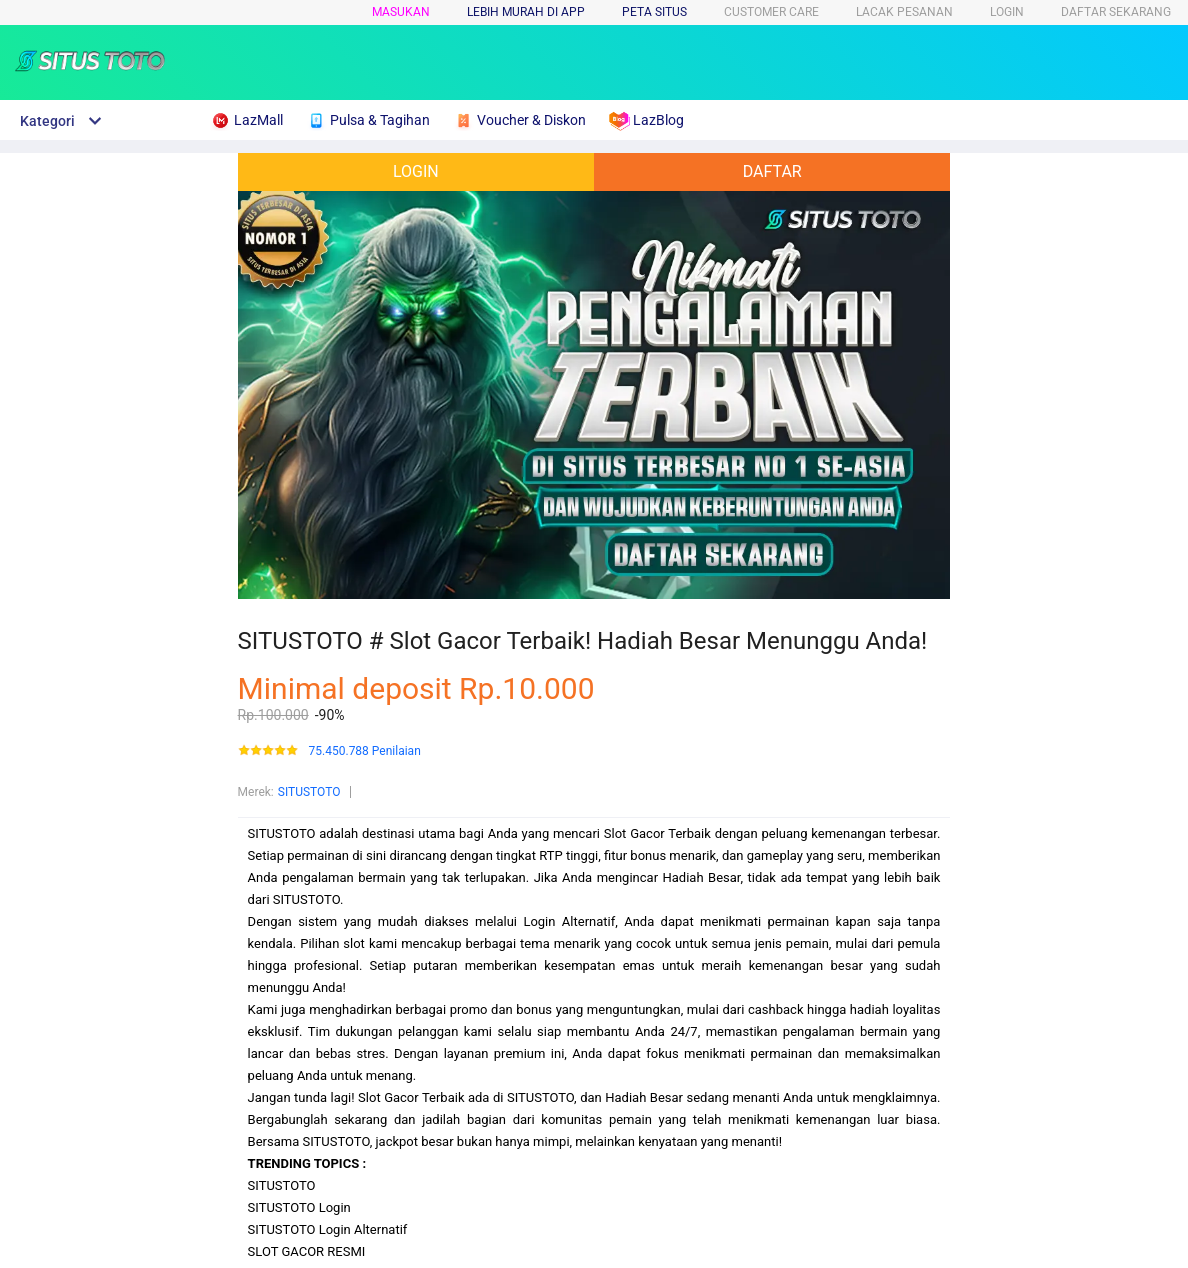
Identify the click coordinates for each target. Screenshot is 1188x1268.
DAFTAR (772, 171)
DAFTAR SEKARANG (1116, 12)
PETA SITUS (654, 12)
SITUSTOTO (309, 792)
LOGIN (1007, 12)
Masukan (401, 12)
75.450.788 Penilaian (365, 751)
